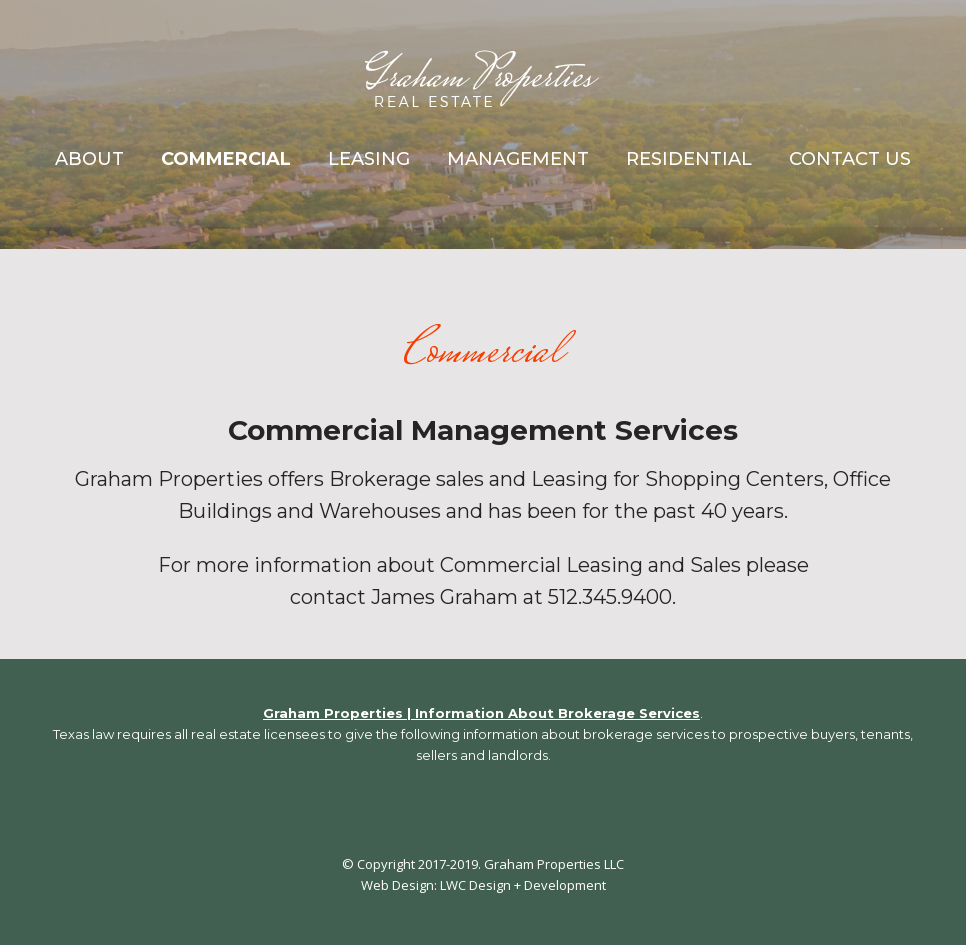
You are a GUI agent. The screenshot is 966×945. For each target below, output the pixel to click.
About (89, 159)
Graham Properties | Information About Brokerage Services (481, 713)
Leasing (369, 159)
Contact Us (850, 159)
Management (518, 159)
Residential (689, 159)
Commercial (226, 159)
